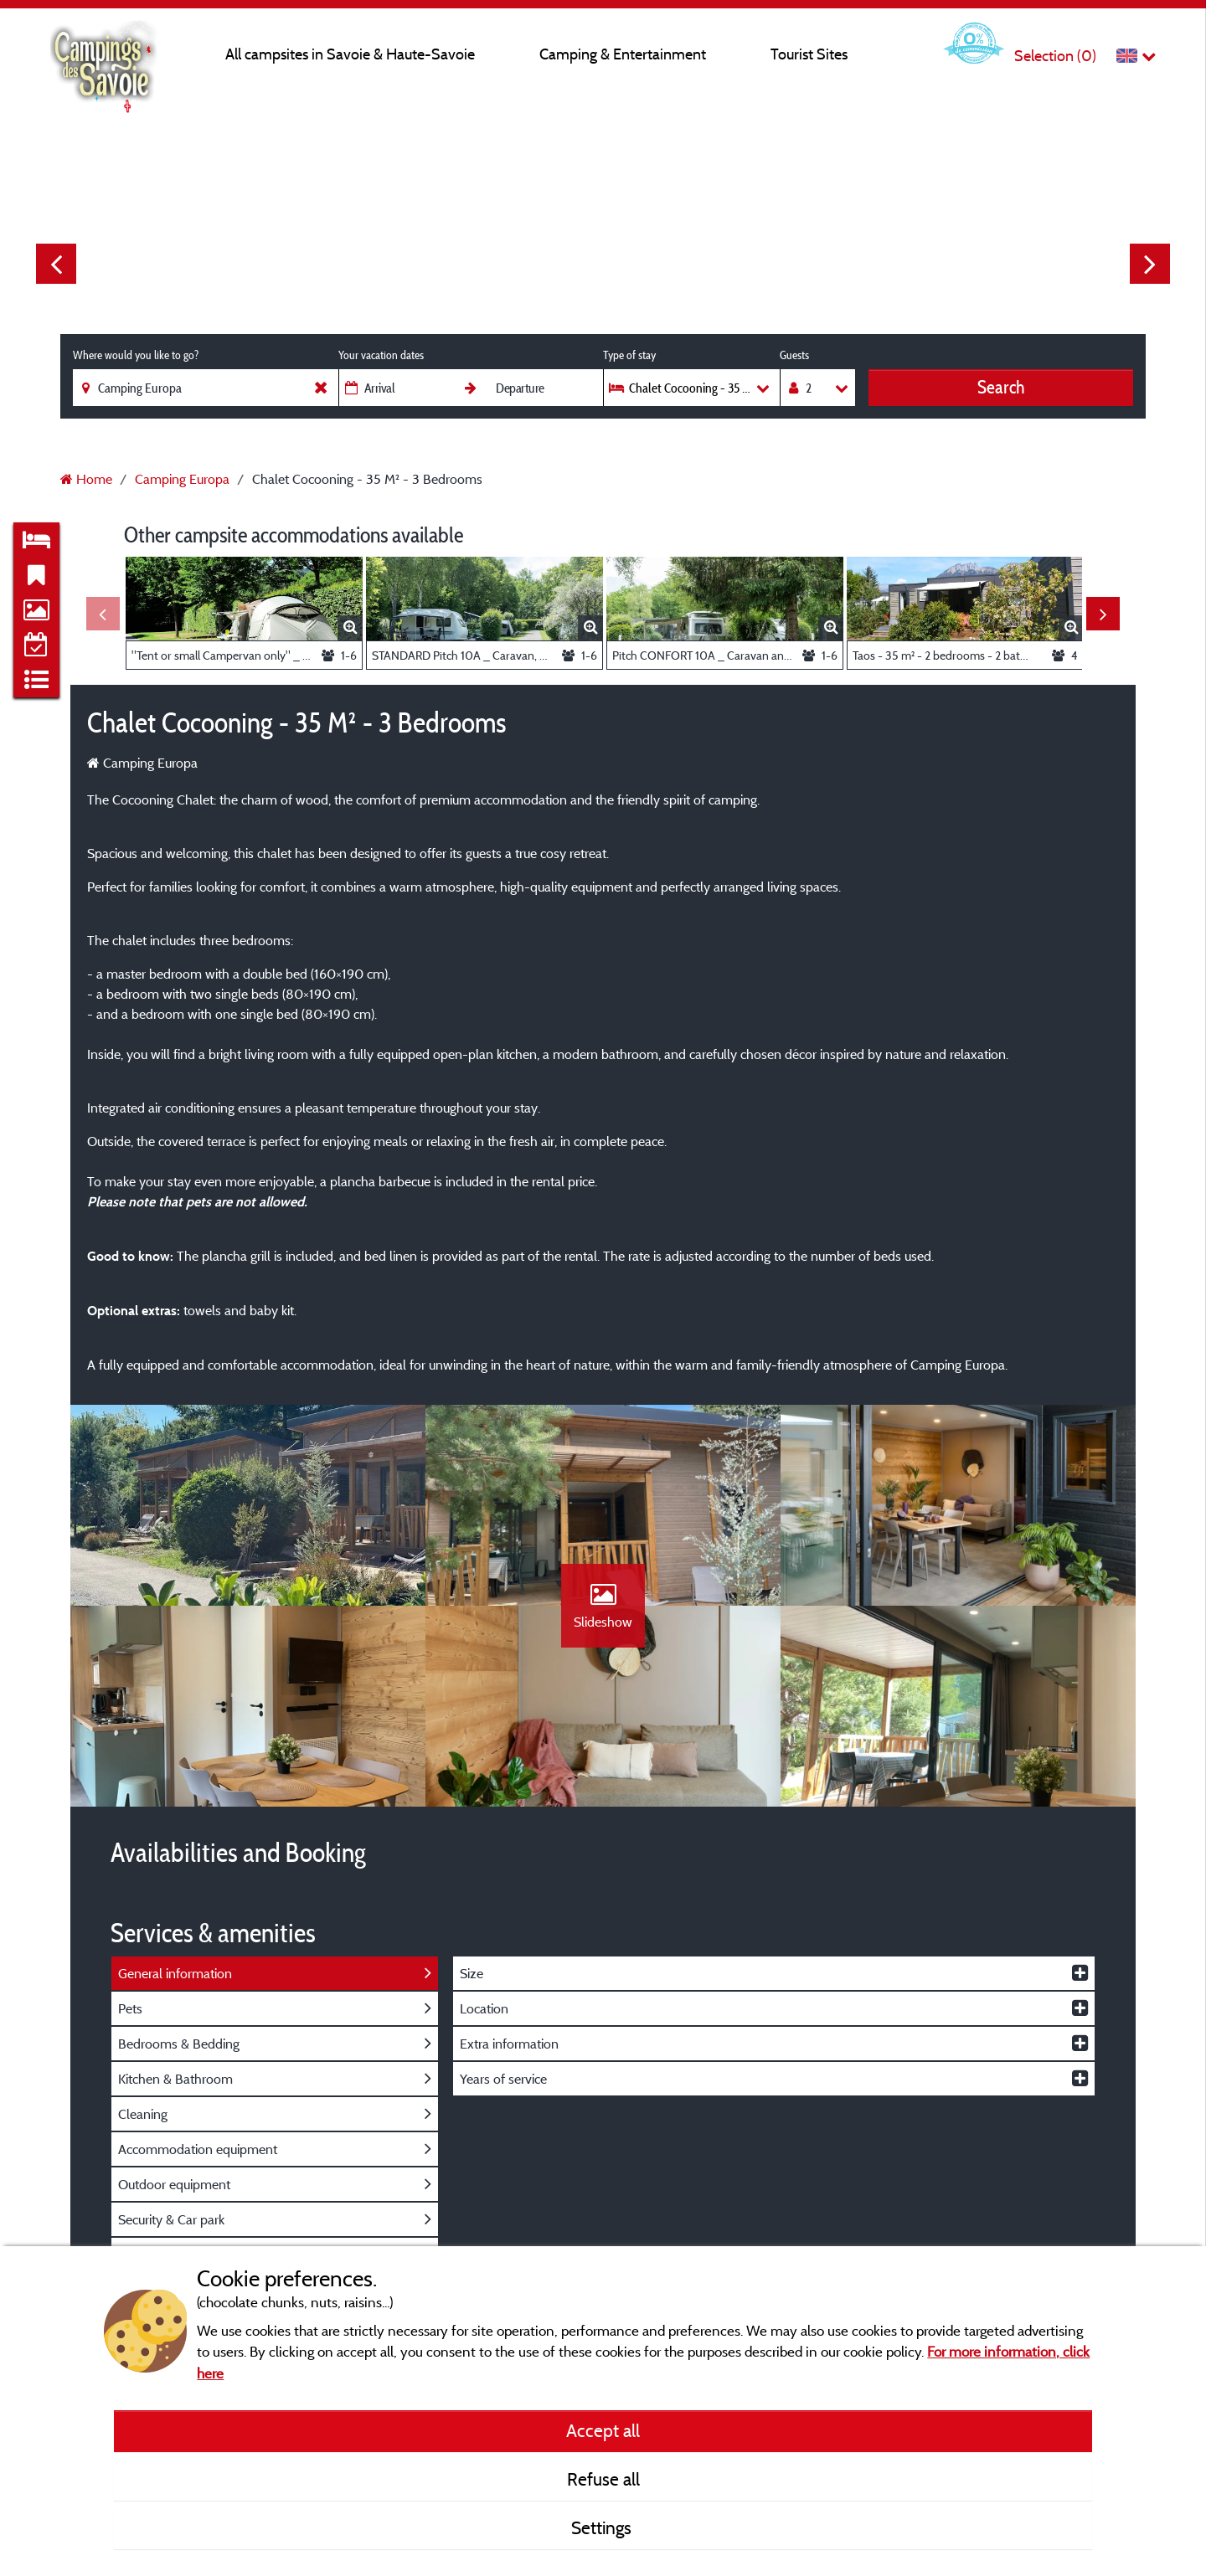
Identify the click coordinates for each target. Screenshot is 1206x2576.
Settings (603, 2527)
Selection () (1055, 55)
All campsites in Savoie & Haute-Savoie (350, 54)
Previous (56, 264)
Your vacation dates (381, 354)
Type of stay (629, 354)
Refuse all (603, 2479)
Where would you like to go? (135, 354)
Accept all (603, 2430)
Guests (794, 354)
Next (1150, 264)
